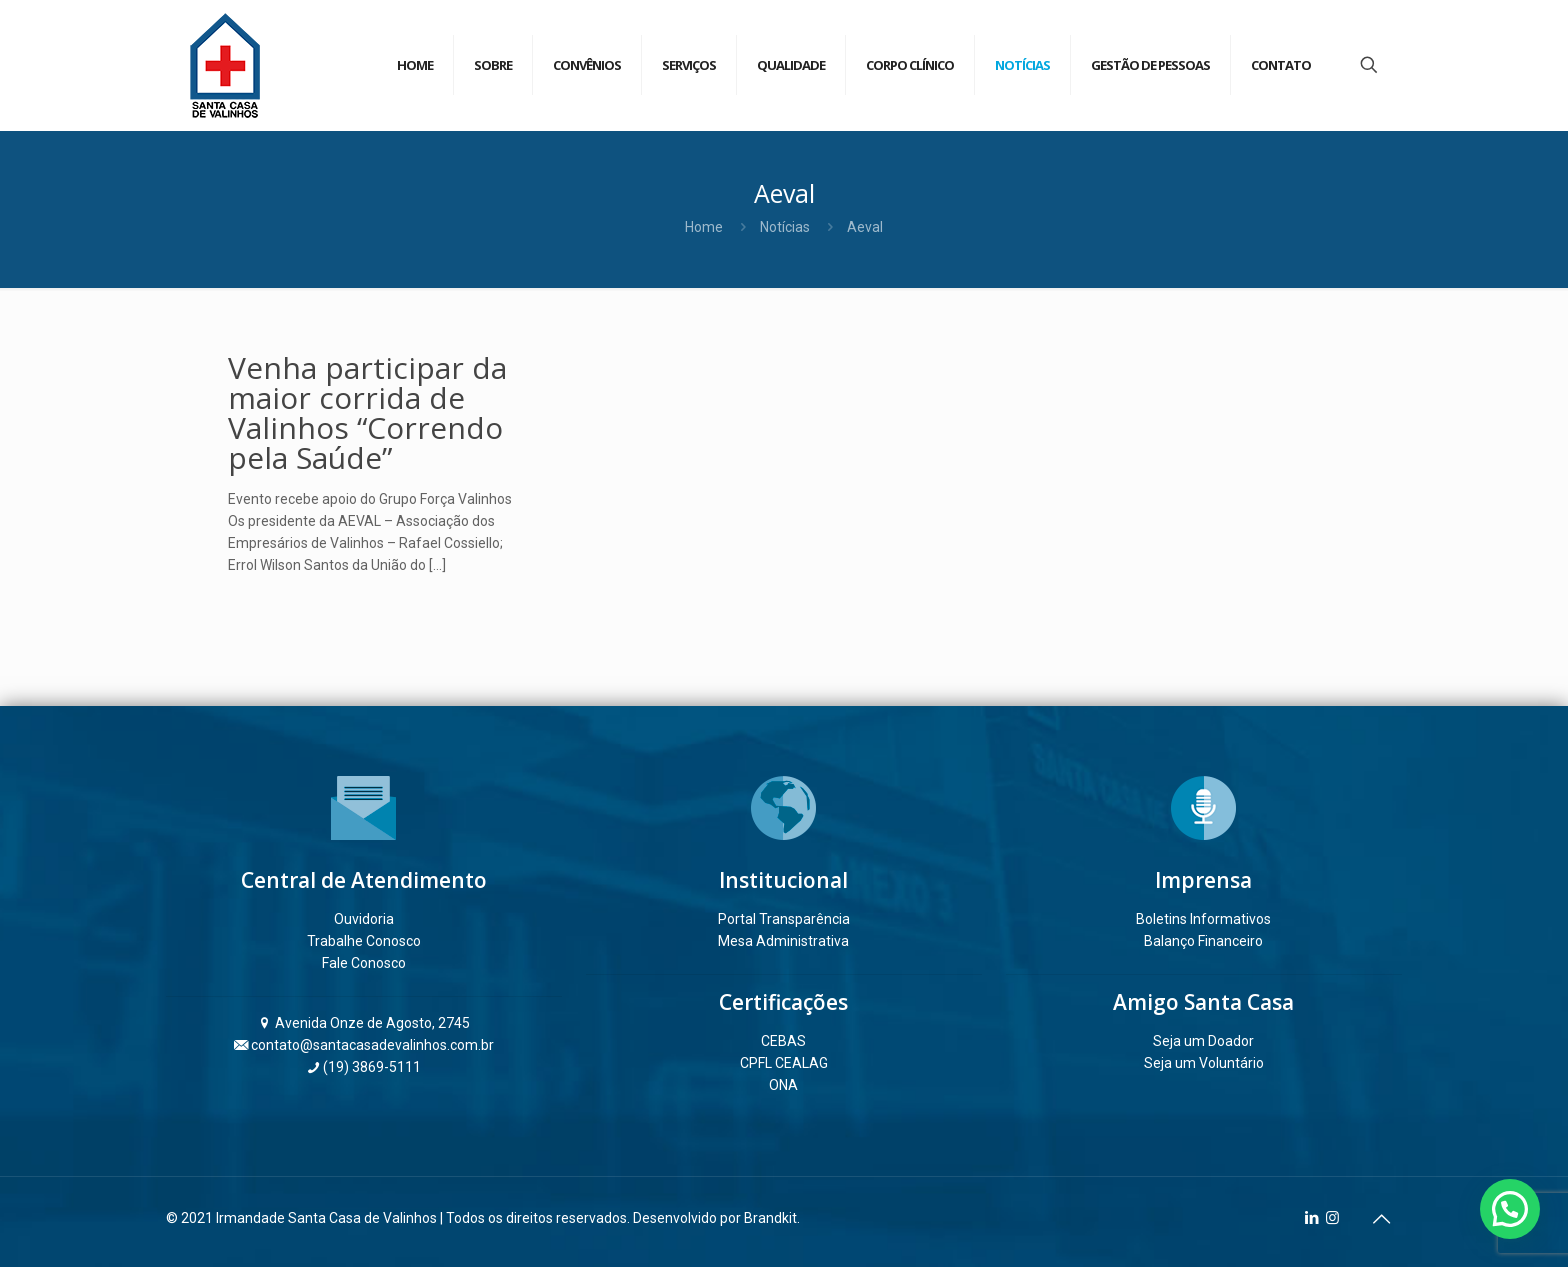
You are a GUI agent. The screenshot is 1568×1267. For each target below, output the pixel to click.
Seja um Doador (1203, 1041)
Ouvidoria (364, 919)
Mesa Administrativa (783, 941)
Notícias (785, 227)
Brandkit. (772, 1218)
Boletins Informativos (1203, 919)
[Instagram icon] (1332, 1218)
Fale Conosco (364, 963)
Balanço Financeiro (1203, 941)
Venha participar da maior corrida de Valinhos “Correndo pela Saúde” (367, 412)
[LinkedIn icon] (1311, 1218)
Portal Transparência (784, 919)
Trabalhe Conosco (364, 941)
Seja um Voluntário (1204, 1063)
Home (704, 227)
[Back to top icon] (1381, 1219)
